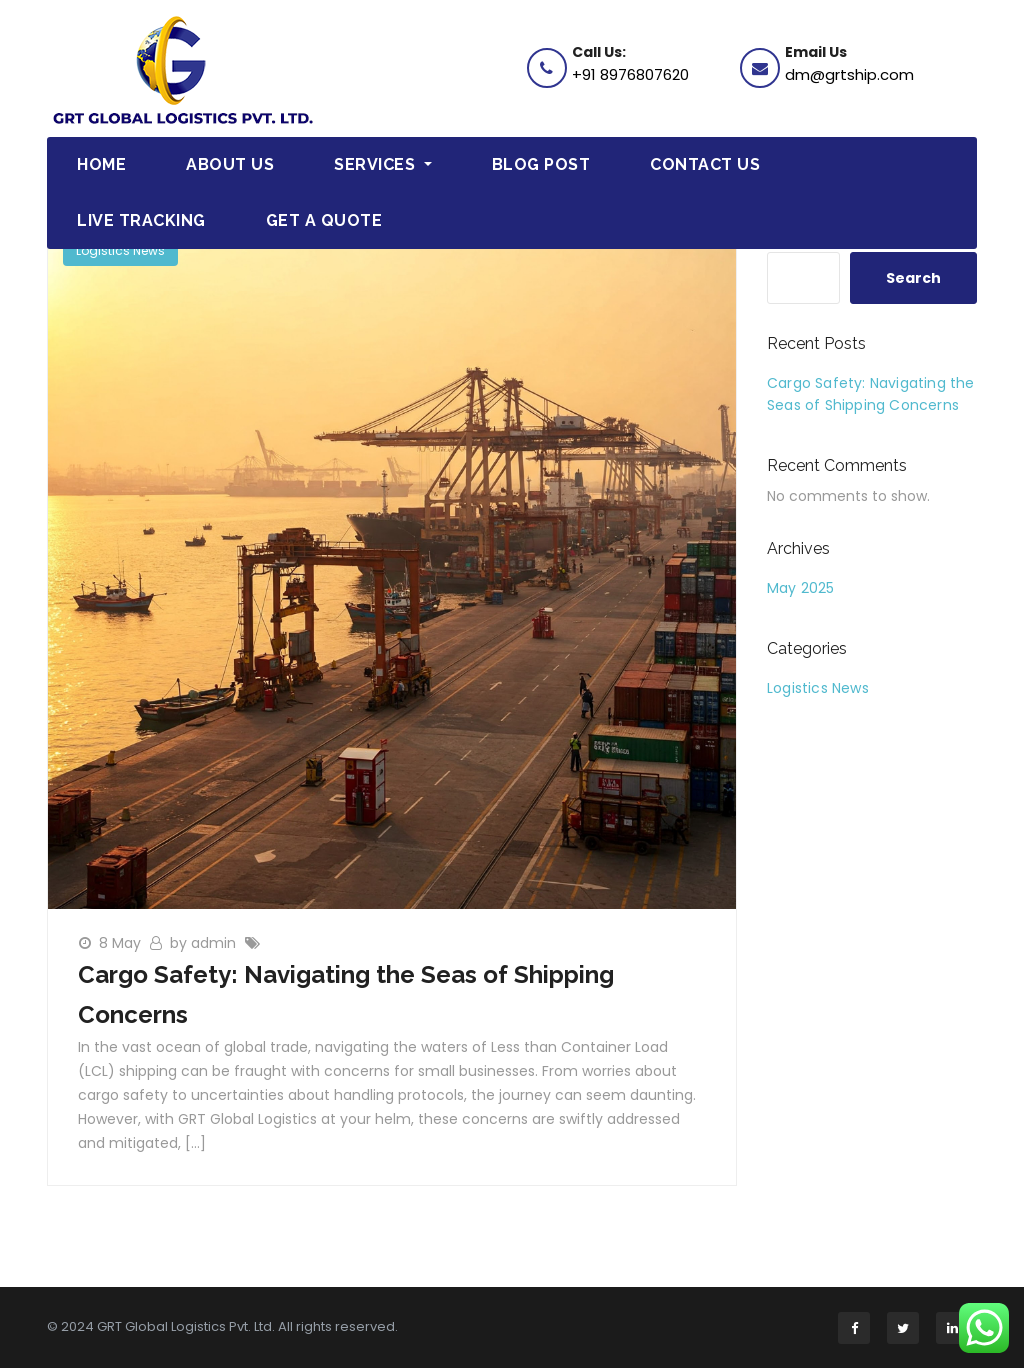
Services (383, 164)
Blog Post (541, 164)
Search (913, 278)
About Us (230, 164)
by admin (205, 943)
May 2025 (801, 588)
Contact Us (705, 164)
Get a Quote (324, 220)
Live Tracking (141, 220)
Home (101, 164)
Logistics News (120, 250)
